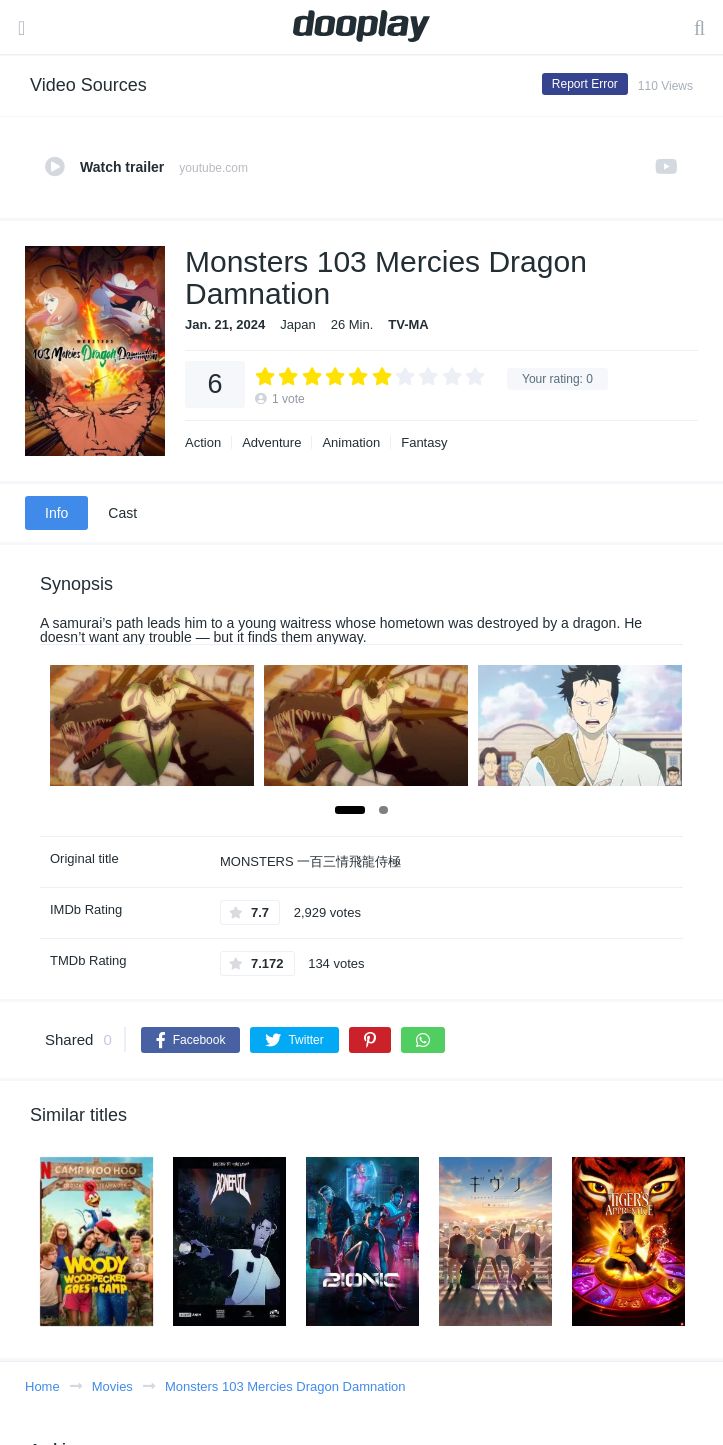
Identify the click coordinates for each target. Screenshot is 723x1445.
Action (203, 442)
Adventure (271, 442)
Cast (122, 513)
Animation (351, 442)
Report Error (585, 84)
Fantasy (424, 442)
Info (56, 513)
